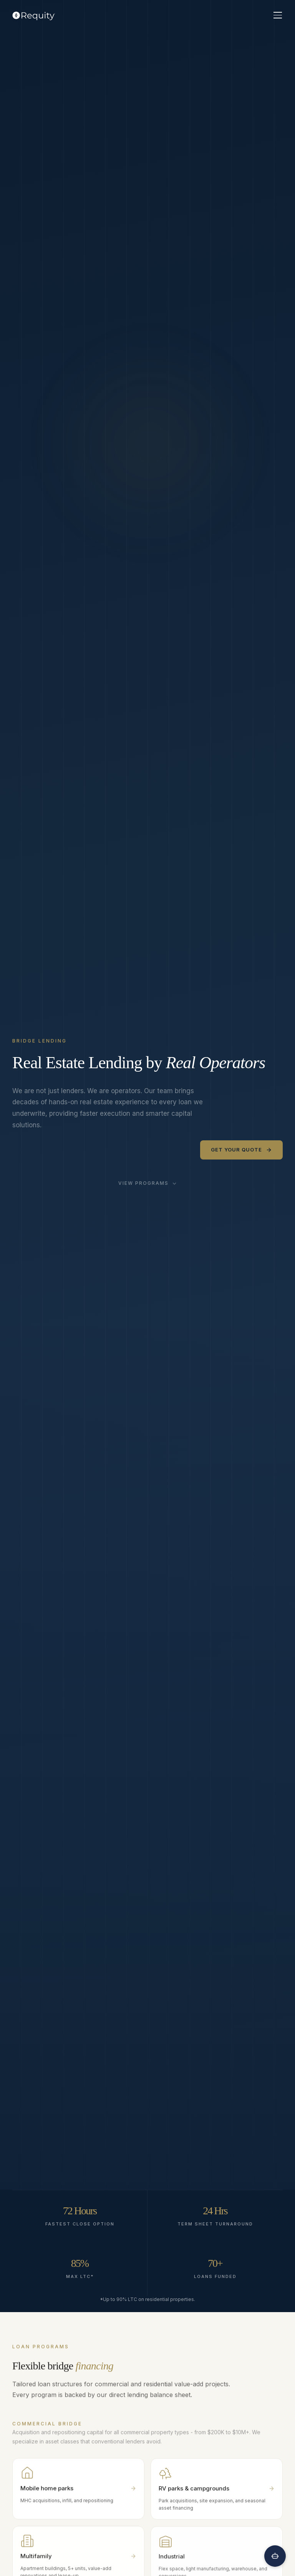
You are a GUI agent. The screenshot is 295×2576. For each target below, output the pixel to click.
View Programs (147, 1183)
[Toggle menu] (278, 15)
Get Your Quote (241, 1150)
